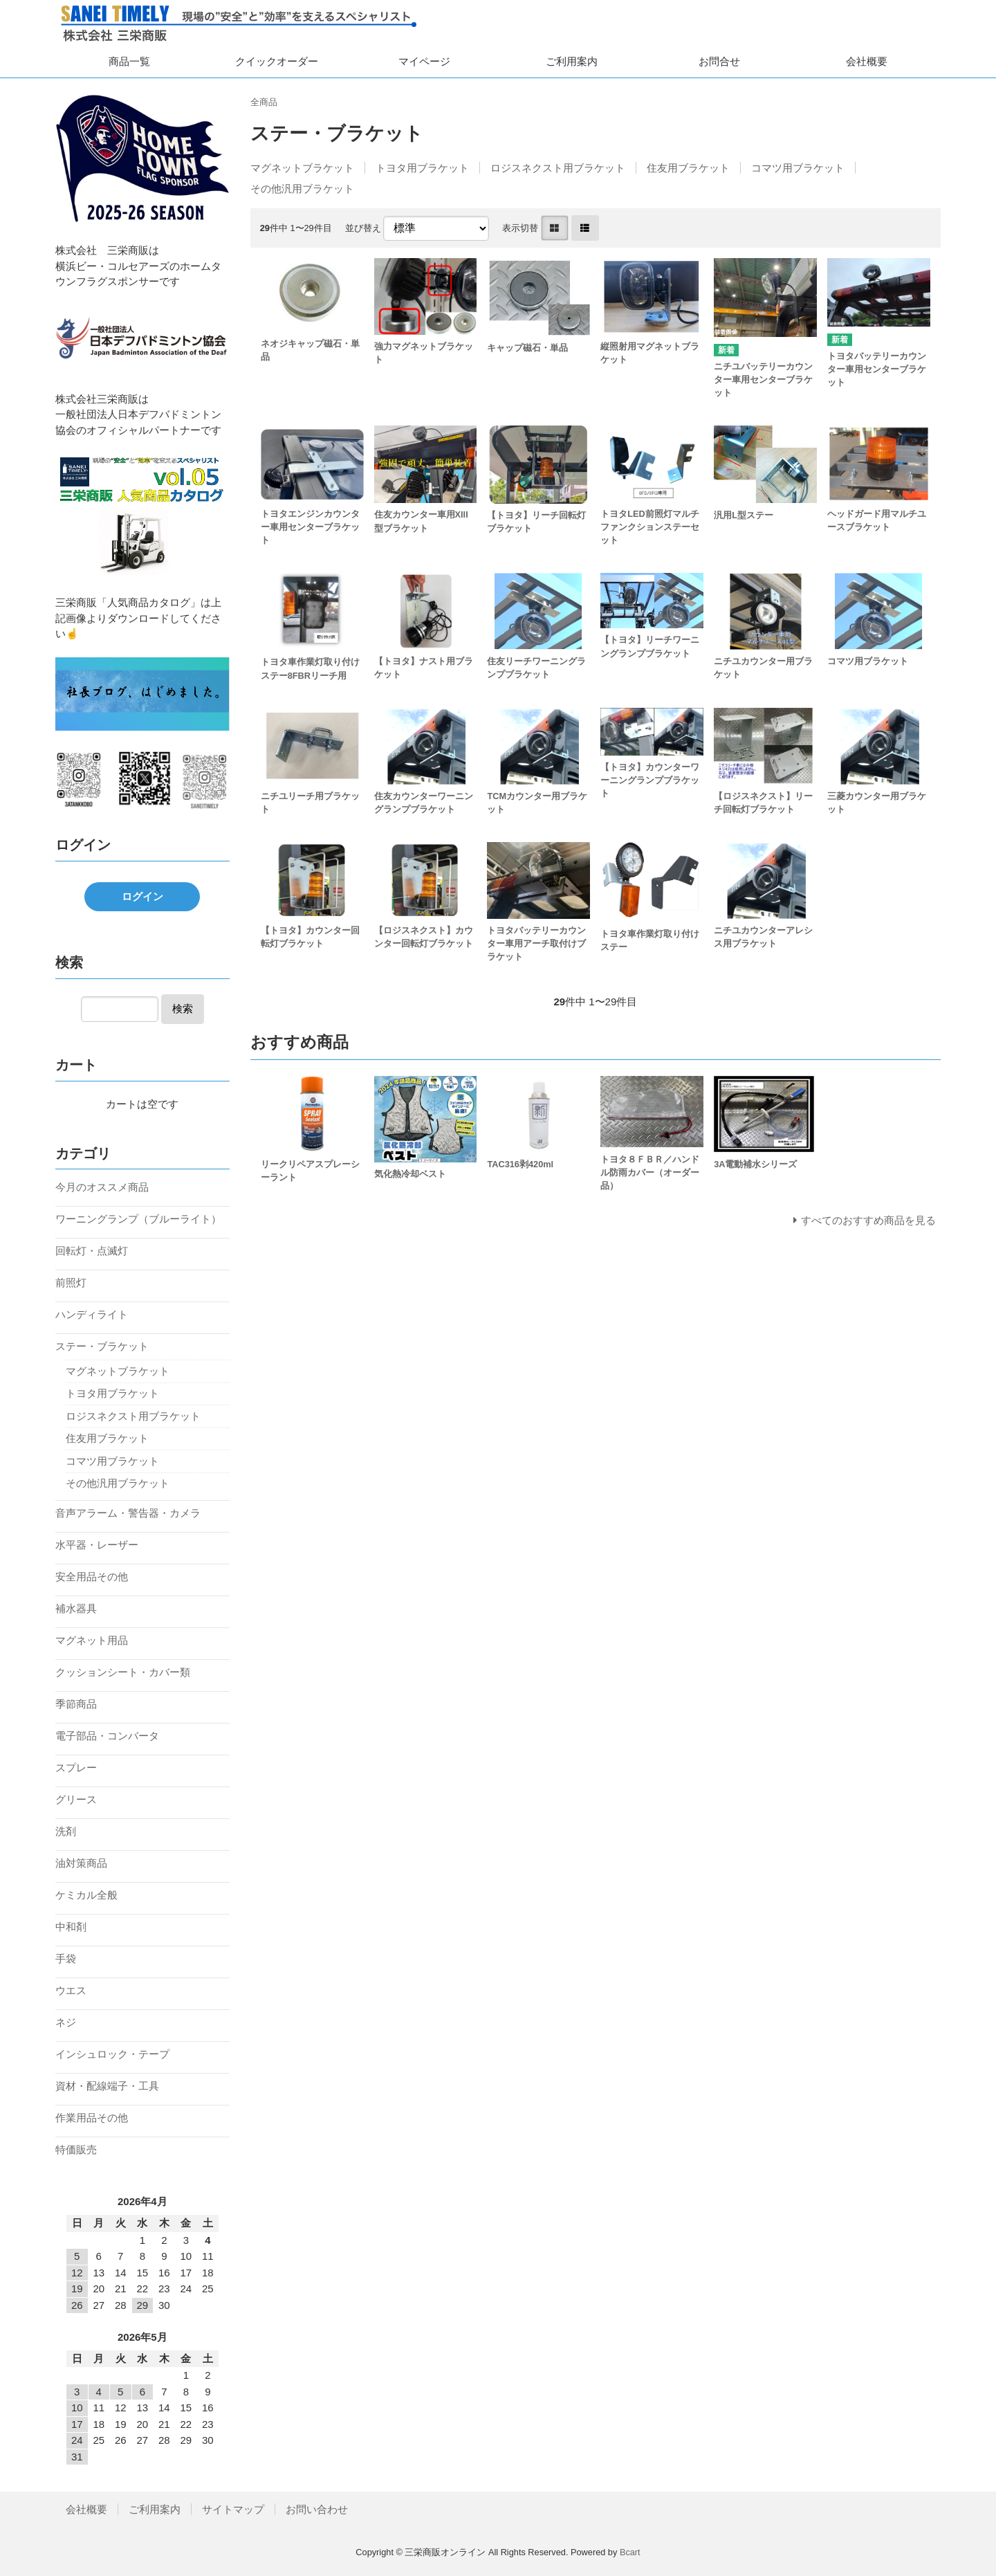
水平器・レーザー (96, 1545)
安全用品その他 (91, 1576)
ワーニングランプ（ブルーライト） (138, 1219)
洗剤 (65, 1831)
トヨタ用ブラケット (422, 168)
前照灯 (70, 1282)
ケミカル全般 (86, 1895)
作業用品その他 (91, 2117)
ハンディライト (91, 1314)
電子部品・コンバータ (107, 1736)
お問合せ (719, 61)
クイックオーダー (276, 61)
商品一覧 (129, 61)
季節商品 (76, 1704)
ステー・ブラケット (102, 1346)
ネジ (65, 2022)
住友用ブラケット (688, 168)
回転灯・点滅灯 (91, 1251)
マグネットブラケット (302, 168)
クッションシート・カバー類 (122, 1672)
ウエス (70, 1990)
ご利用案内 (572, 61)
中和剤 (70, 1927)
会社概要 (866, 61)
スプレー (76, 1767)
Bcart (630, 2552)
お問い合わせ (317, 2509)
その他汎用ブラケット (302, 188)
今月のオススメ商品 (102, 1187)
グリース (76, 1799)
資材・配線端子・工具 (107, 2086)
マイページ (424, 61)
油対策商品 (81, 1863)
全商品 (263, 102)
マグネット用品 (91, 1640)
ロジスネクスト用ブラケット (557, 168)
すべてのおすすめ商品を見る (868, 1220)
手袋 (65, 1958)
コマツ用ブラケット (798, 168)
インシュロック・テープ (112, 2054)
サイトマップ (233, 2509)
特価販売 (76, 2149)
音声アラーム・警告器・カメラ (128, 1513)
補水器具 (76, 1608)
